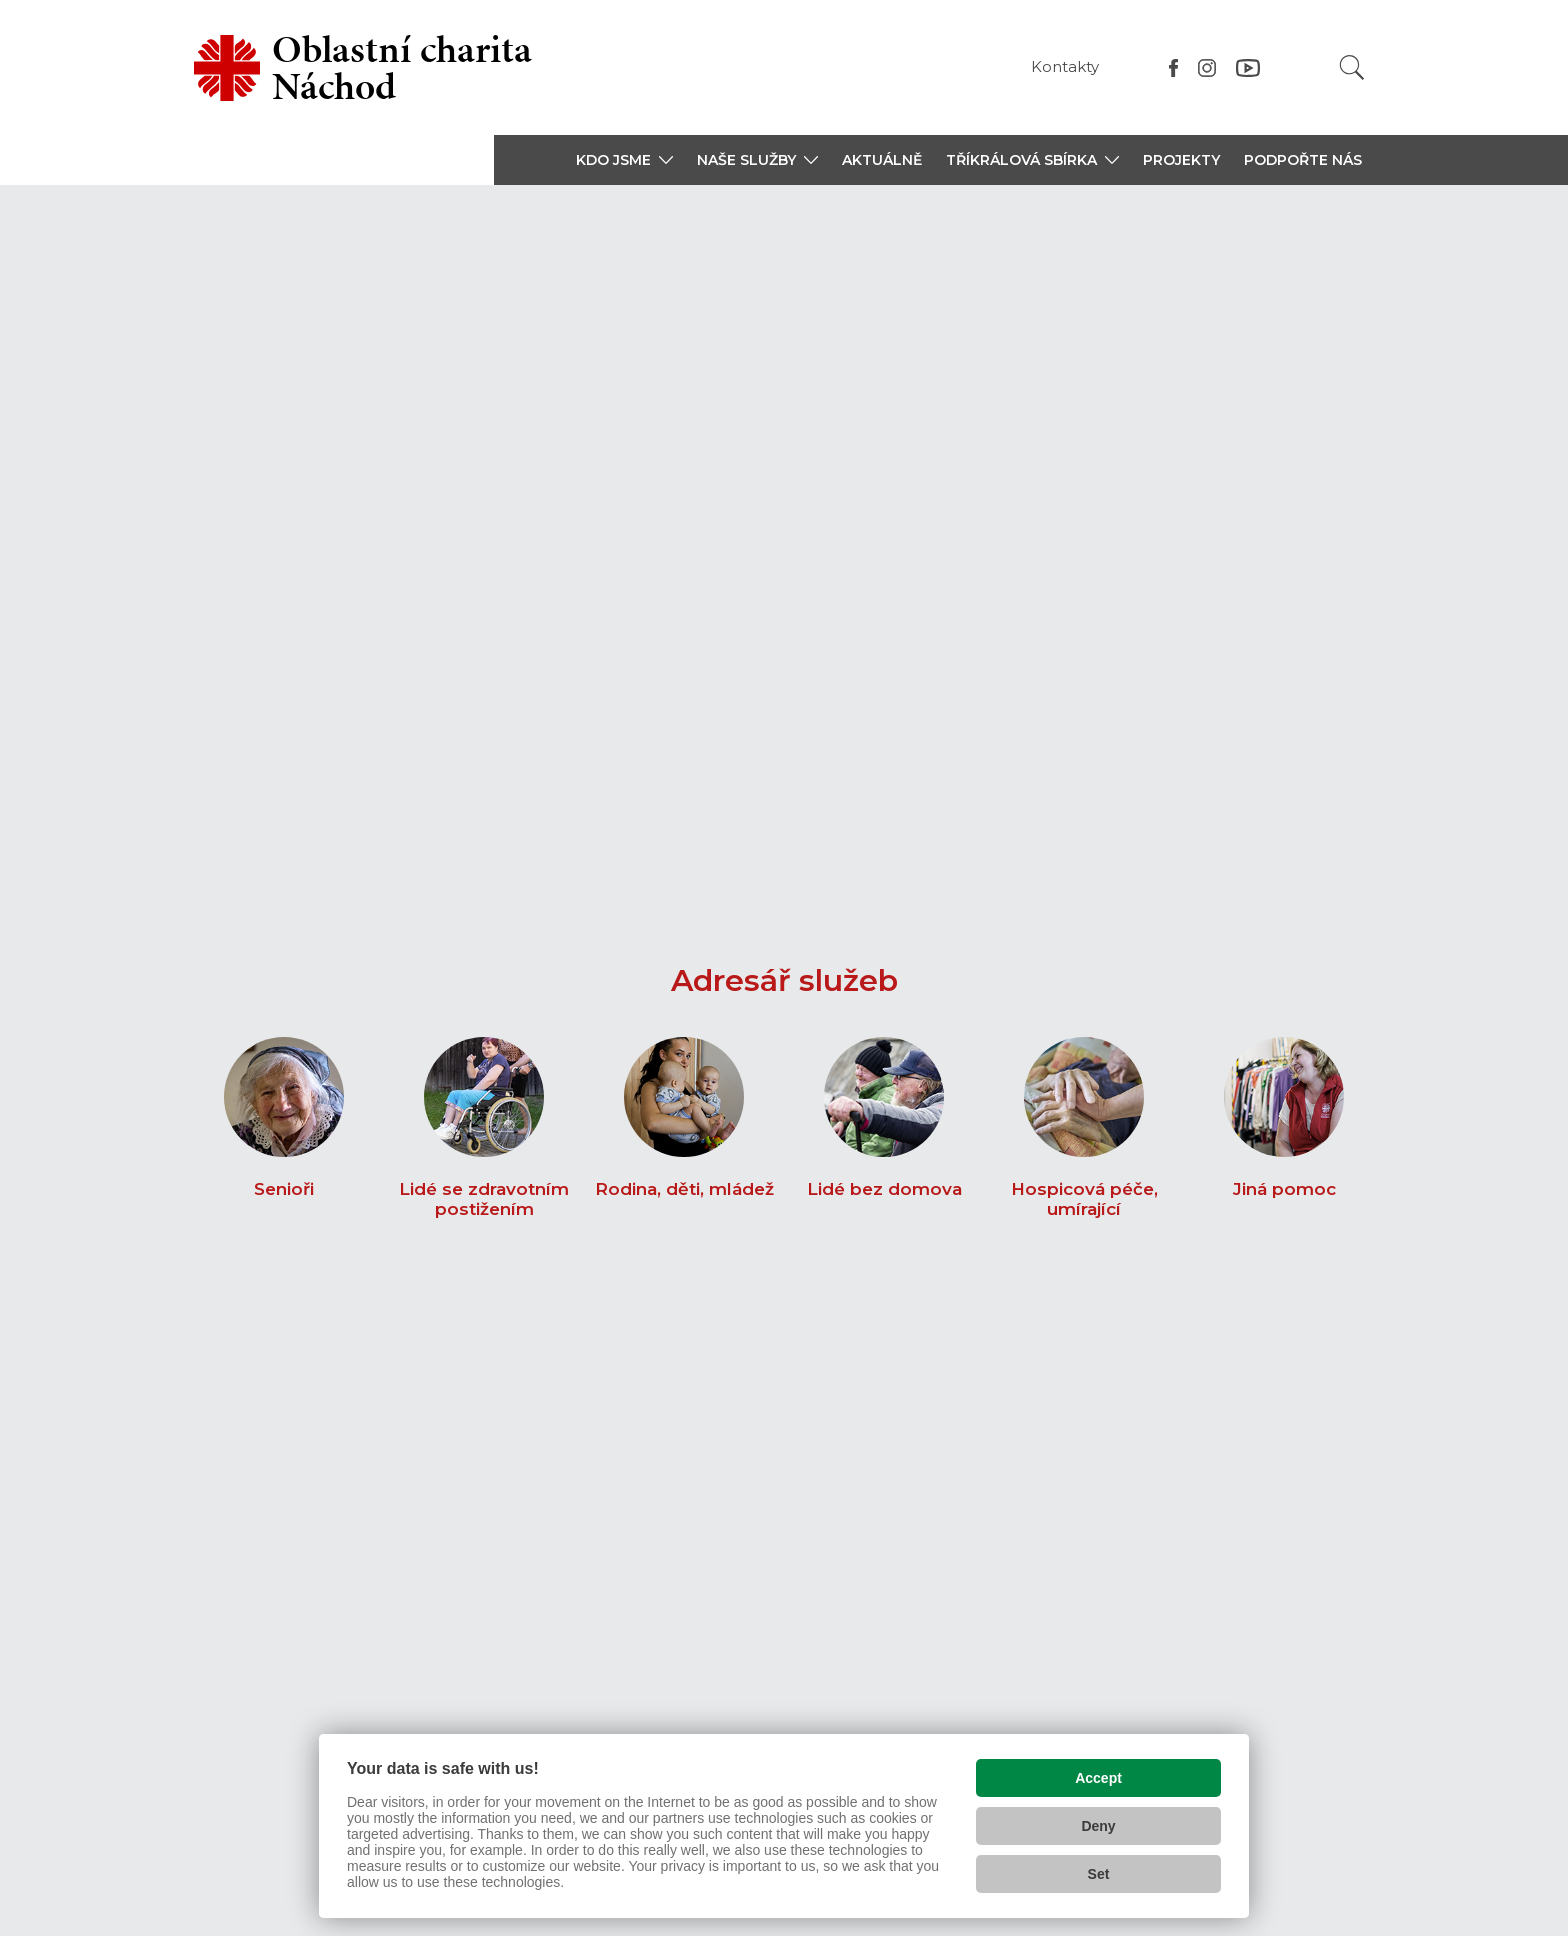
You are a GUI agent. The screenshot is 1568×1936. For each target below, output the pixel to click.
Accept (1098, 1776)
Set (1099, 1872)
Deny (1098, 1824)
